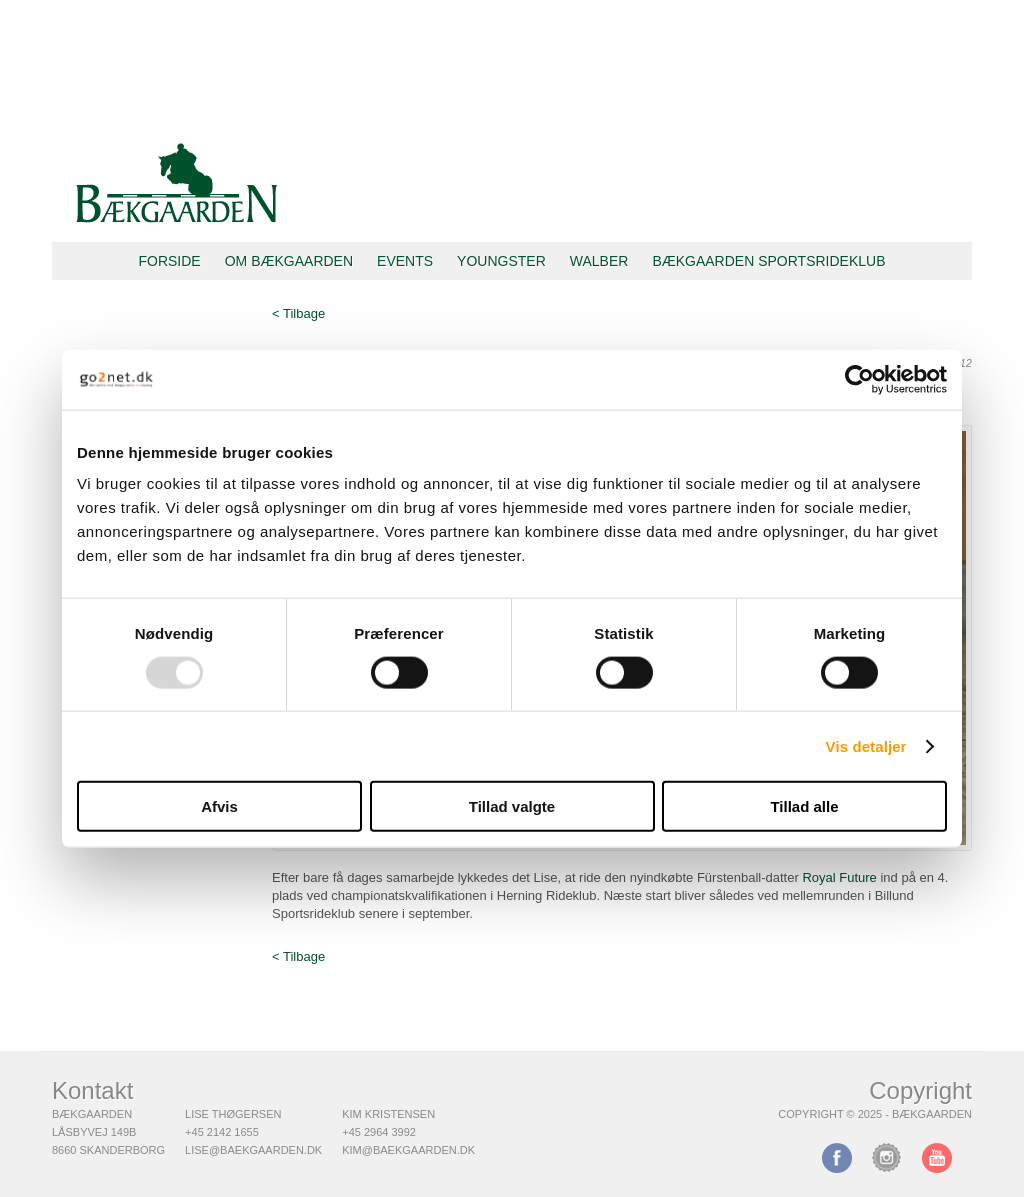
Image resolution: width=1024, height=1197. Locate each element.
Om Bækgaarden (289, 261)
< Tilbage (298, 313)
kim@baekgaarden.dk (408, 1150)
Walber (599, 261)
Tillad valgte (512, 806)
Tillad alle (804, 806)
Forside (169, 261)
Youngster (501, 261)
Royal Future (839, 877)
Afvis (219, 806)
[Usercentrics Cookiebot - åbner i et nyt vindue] (859, 379)
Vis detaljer (866, 745)
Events (405, 261)
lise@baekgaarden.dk (253, 1150)
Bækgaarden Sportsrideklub (768, 261)
